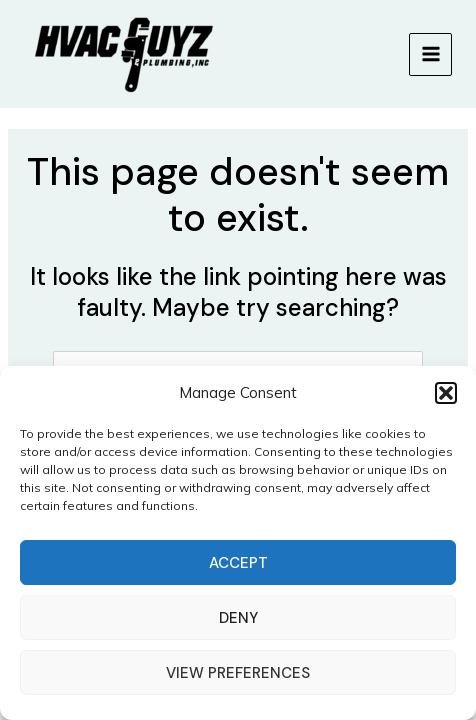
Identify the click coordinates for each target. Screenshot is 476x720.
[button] (446, 393)
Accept (238, 563)
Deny (238, 618)
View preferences (238, 673)
